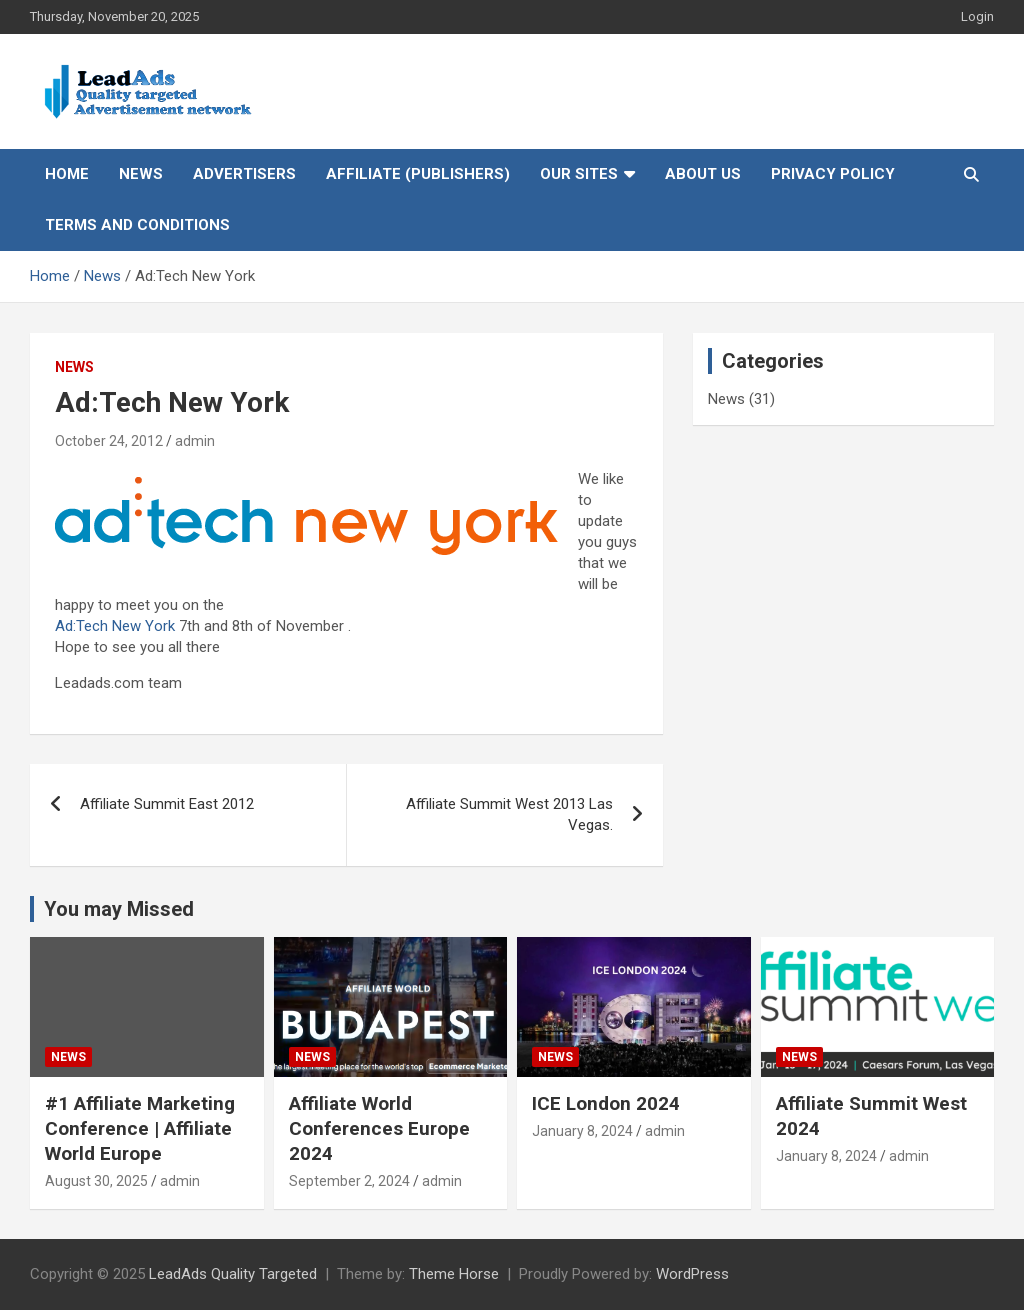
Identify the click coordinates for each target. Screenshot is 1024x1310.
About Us (703, 174)
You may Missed (119, 909)
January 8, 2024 (582, 1131)
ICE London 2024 (606, 1103)
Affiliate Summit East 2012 (167, 804)
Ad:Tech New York (115, 626)
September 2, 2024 (349, 1181)
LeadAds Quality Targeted (233, 1274)
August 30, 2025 (96, 1181)
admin (195, 441)
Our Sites (579, 174)
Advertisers (244, 174)
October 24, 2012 (109, 441)
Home (67, 174)
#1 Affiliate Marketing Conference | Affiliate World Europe (140, 1128)
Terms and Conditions (137, 225)
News (141, 174)
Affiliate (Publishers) (418, 174)
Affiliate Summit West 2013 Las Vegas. (509, 814)
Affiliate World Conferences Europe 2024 (379, 1128)
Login (977, 16)
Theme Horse (454, 1274)
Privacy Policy (833, 174)
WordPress (692, 1274)
